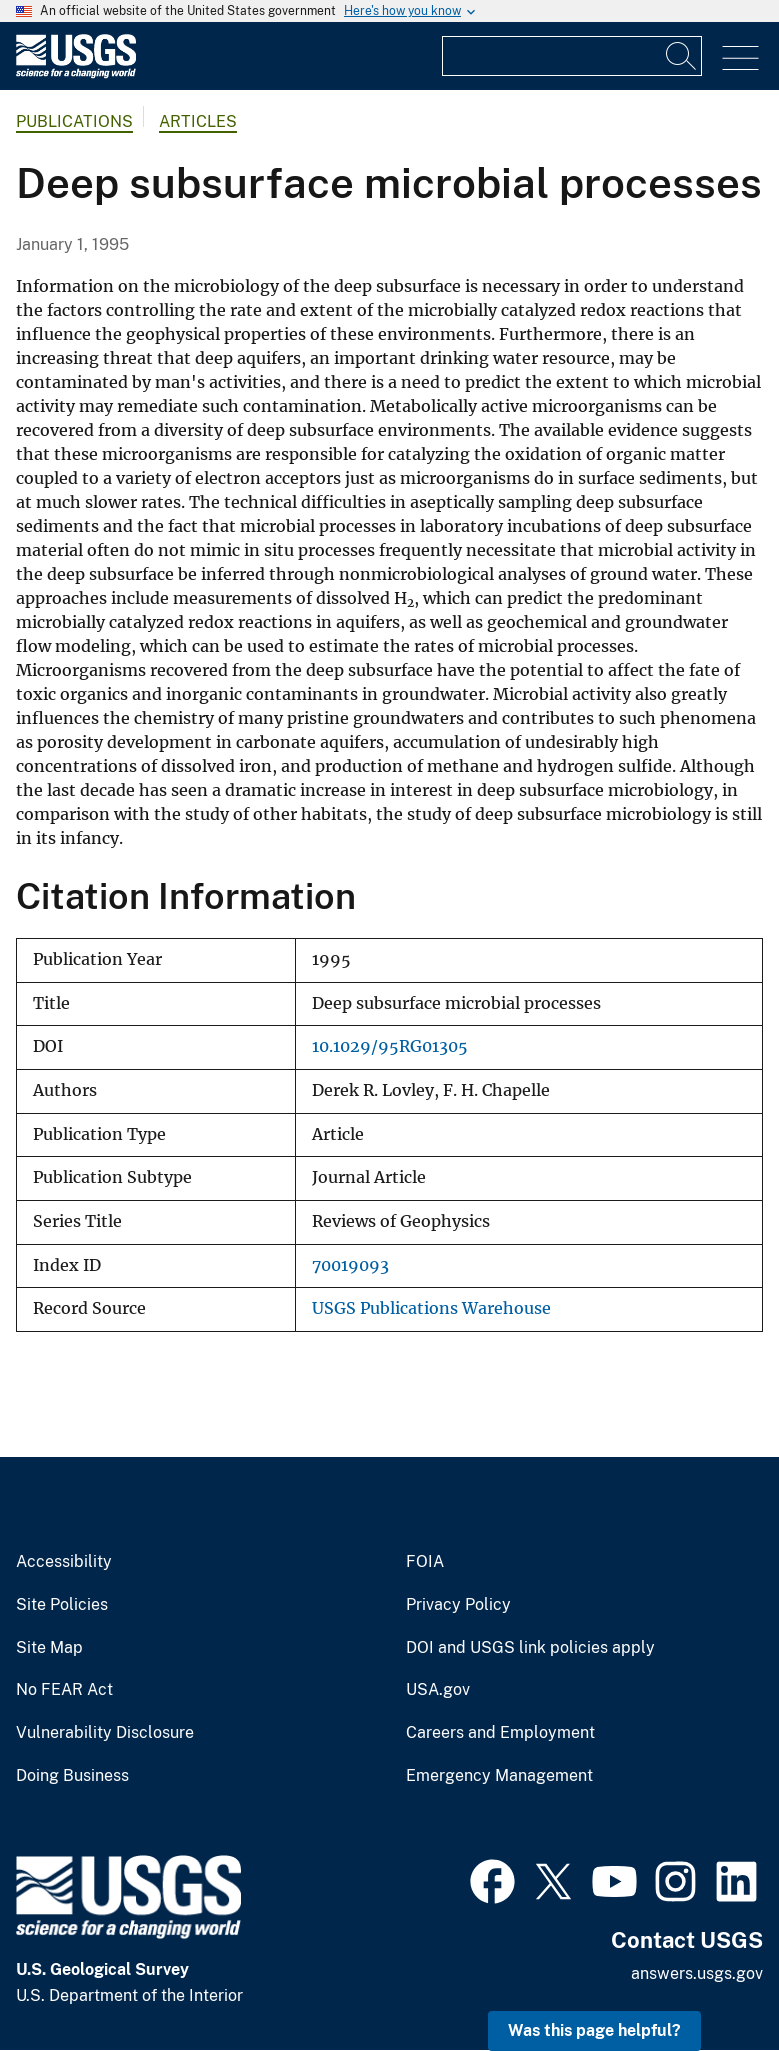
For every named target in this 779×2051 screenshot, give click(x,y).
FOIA (425, 1562)
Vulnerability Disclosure (105, 1733)
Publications (74, 121)
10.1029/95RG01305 (390, 1046)
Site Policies (62, 1605)
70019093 (350, 1265)
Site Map (49, 1648)
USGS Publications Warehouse (431, 1308)
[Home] (76, 73)
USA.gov (438, 1690)
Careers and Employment (500, 1733)
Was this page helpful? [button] (594, 2030)
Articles (198, 121)
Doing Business (72, 1776)
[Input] (572, 56)
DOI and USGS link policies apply (530, 1648)
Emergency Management (499, 1776)
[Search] (682, 56)
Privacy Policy (458, 1605)
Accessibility (64, 1562)
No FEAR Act (64, 1690)
